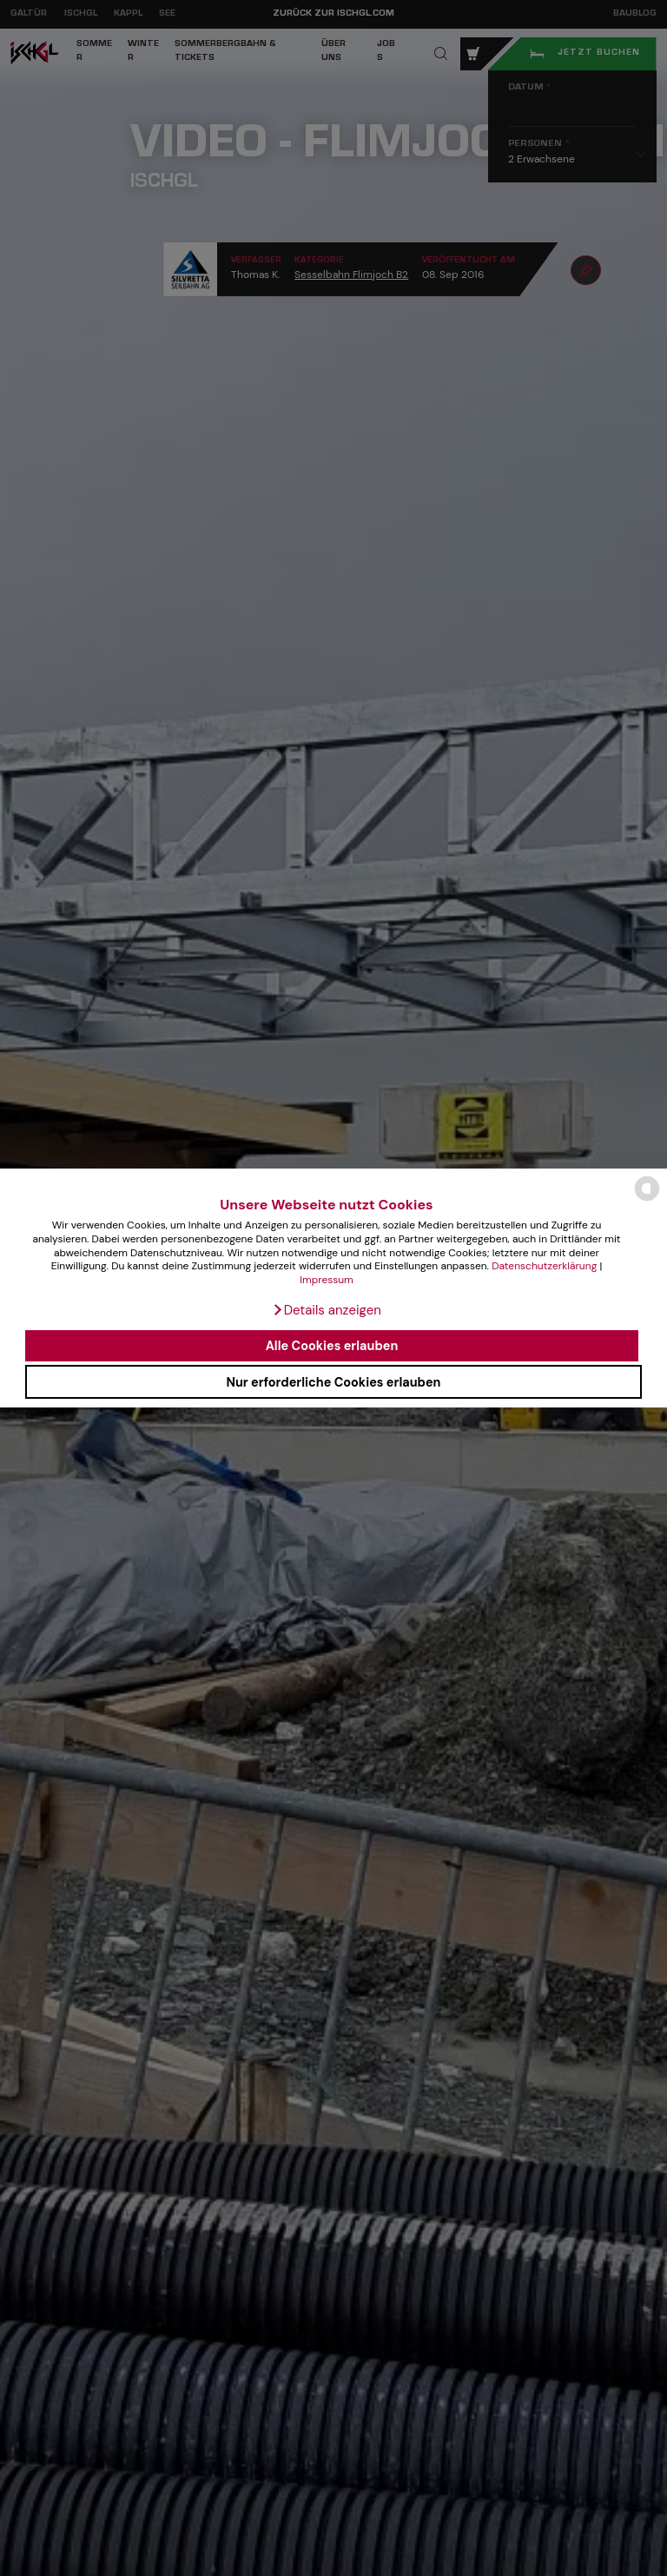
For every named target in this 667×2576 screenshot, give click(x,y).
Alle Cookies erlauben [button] (332, 1346)
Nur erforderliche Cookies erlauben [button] (333, 1382)
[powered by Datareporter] (647, 1199)
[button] (326, 1310)
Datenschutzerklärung (544, 1266)
